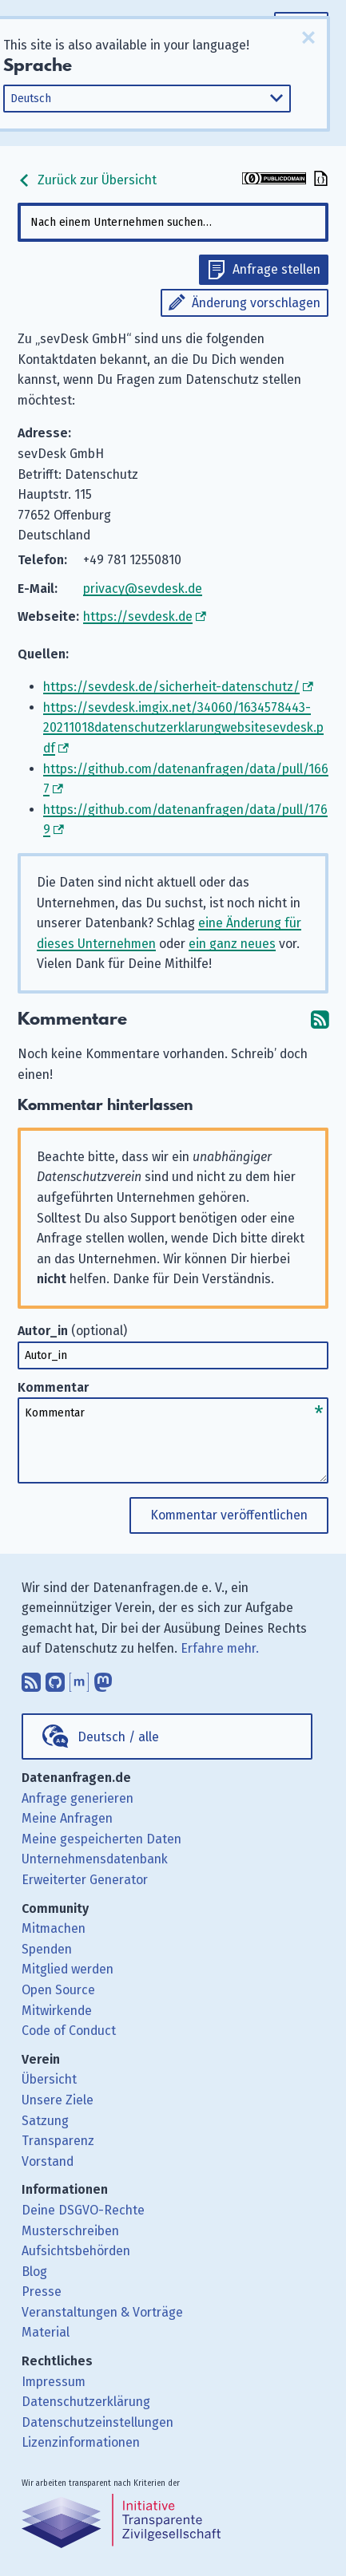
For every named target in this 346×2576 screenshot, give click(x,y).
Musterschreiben (70, 2230)
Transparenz (58, 2140)
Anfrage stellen (276, 269)
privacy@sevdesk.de (142, 588)
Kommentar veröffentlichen (229, 1515)
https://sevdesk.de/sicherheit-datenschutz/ (171, 686)
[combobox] (173, 222)
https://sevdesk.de (138, 616)
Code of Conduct (69, 2030)
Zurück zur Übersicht (87, 180)
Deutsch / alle (118, 1736)
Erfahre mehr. (220, 1648)
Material (46, 2332)
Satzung (45, 2120)
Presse (42, 2291)
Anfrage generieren (77, 1798)
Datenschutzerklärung (86, 2401)
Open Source (58, 1989)
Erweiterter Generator (85, 1879)
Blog (34, 2271)
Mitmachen (54, 1928)
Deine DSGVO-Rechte (83, 2210)
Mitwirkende (57, 2010)
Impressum (54, 2381)
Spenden (47, 1949)
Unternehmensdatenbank (95, 1859)
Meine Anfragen (67, 1818)
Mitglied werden (67, 1969)
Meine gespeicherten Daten (101, 1839)
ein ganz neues (232, 943)
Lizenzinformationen (81, 2442)
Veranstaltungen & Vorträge (102, 2312)
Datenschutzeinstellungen (97, 2422)
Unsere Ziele (57, 2100)
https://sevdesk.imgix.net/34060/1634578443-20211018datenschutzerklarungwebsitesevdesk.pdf (183, 728)
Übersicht (49, 2079)
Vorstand (48, 2161)
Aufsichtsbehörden (76, 2250)
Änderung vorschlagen (256, 302)
